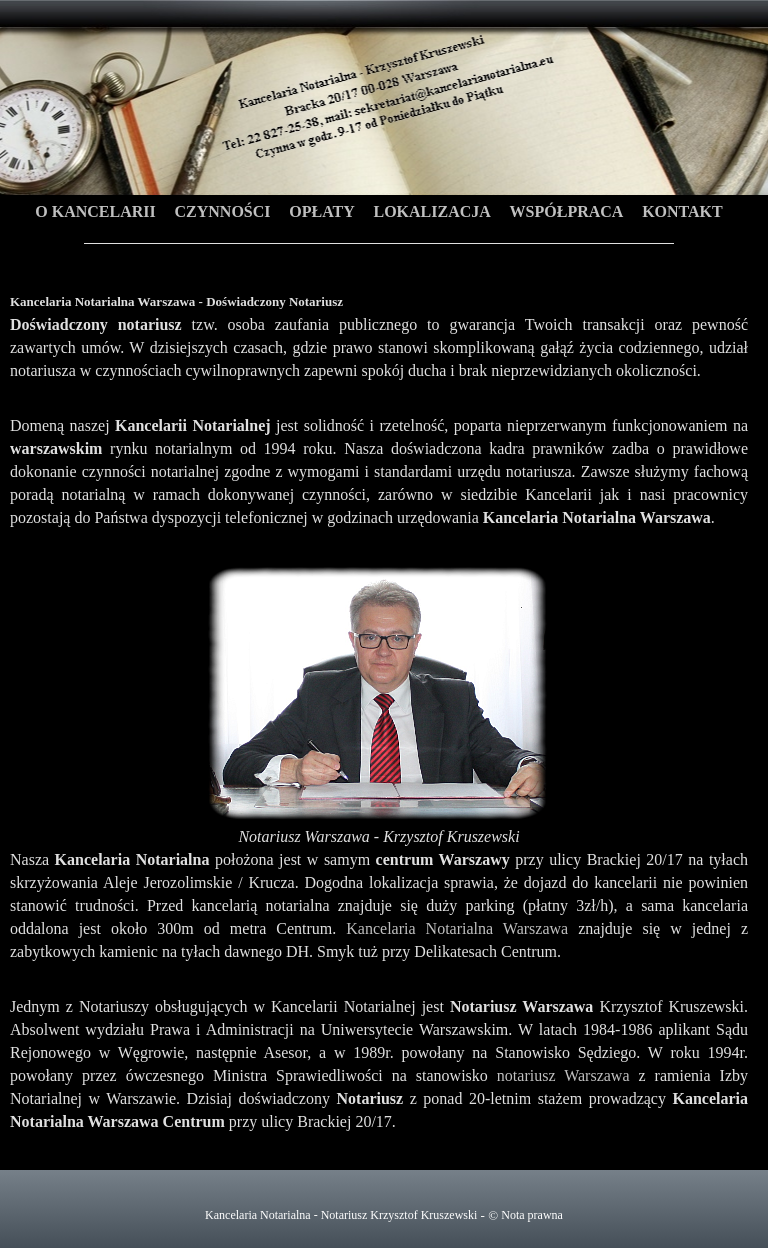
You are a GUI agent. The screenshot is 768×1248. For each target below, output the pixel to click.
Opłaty (321, 211)
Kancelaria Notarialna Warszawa (457, 928)
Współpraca (567, 211)
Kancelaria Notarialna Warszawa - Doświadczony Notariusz (384, 123)
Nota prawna (532, 1215)
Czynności (222, 211)
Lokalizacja (431, 211)
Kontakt (682, 211)
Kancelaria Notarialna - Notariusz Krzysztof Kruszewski (341, 1215)
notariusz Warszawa (563, 1075)
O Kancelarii (95, 211)
